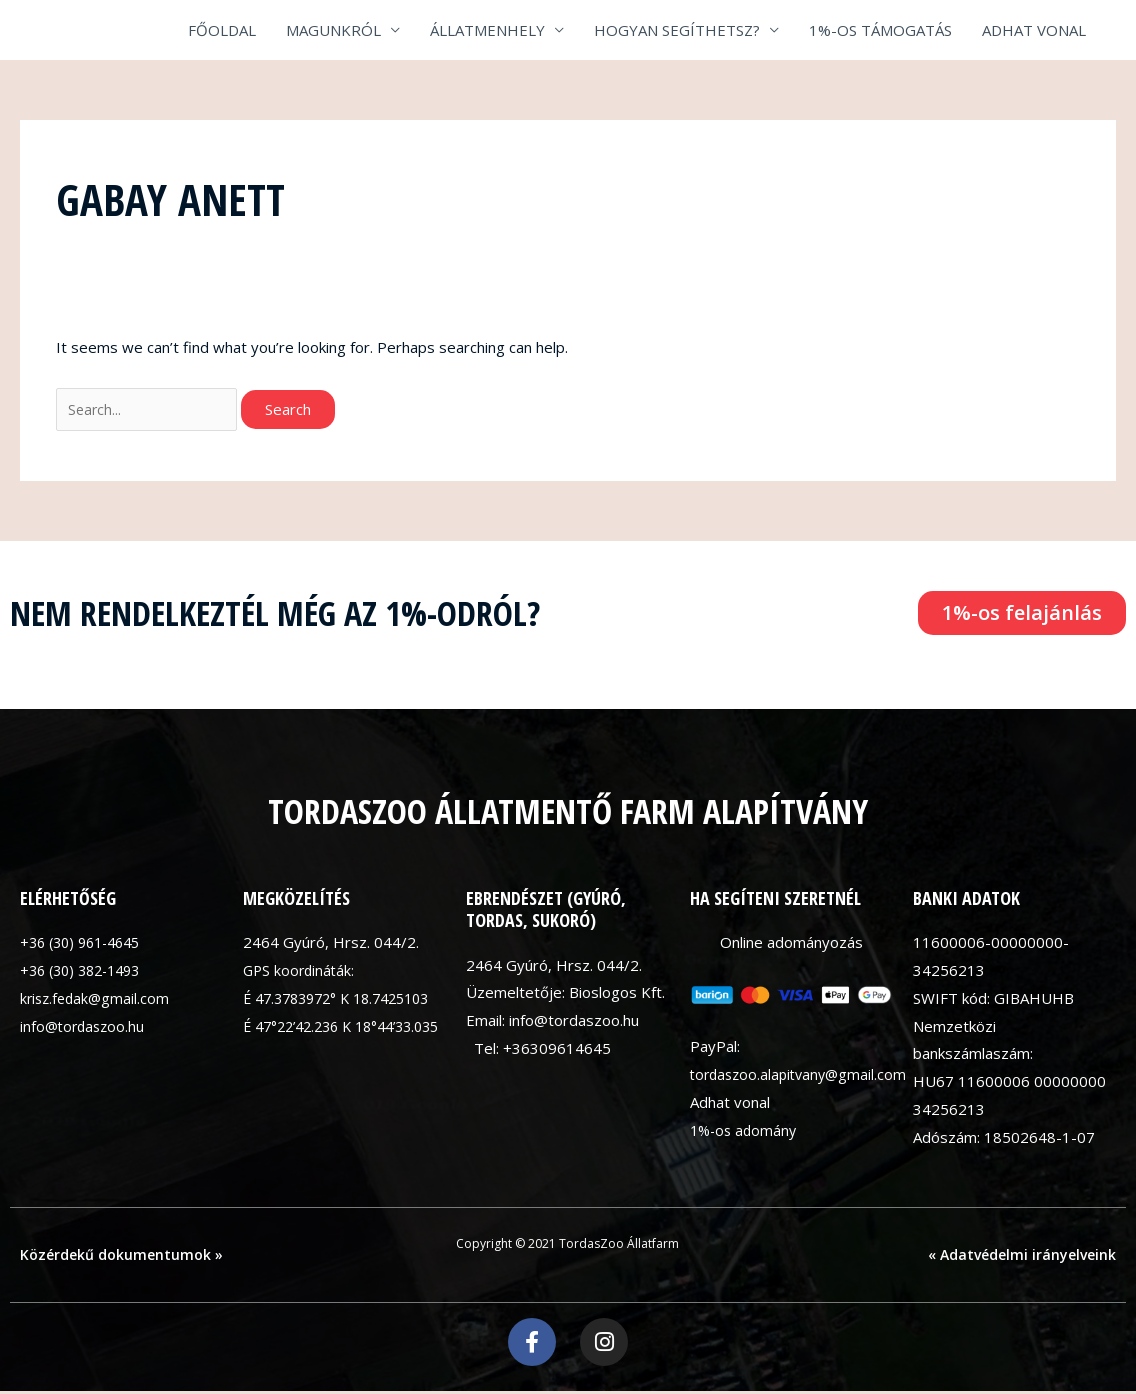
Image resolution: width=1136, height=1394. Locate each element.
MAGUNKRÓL (333, 30)
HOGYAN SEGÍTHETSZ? (677, 30)
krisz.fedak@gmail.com (97, 1000)
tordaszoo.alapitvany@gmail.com (803, 1077)
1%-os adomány (746, 1132)
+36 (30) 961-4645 (86, 944)
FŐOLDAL (222, 30)
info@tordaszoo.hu (85, 1028)
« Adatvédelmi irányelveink (1022, 1256)
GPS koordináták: (301, 972)
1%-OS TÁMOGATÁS (880, 30)
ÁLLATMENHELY (487, 30)
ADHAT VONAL (1034, 30)
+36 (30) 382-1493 (86, 972)
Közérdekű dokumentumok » (121, 1256)
